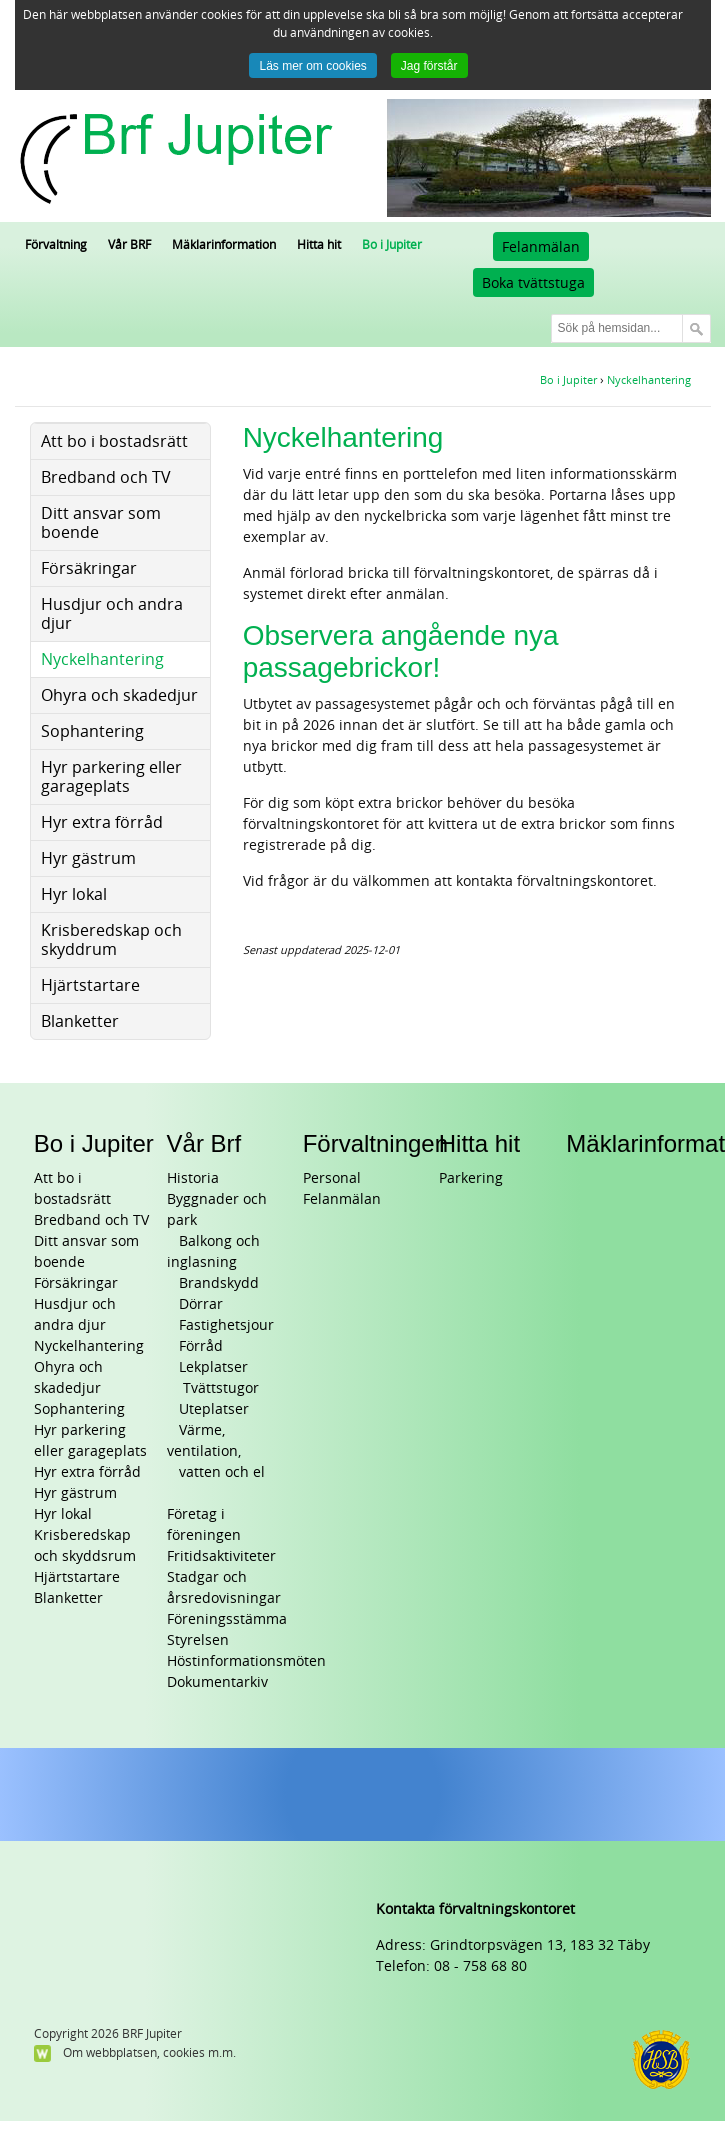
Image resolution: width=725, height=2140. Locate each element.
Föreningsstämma (227, 1619)
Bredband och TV (91, 1220)
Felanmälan (541, 247)
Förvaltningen (375, 1143)
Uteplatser (214, 1409)
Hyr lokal (63, 1514)
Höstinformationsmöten (246, 1661)
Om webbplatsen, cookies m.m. (149, 2053)
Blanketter (68, 1598)
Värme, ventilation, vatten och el (216, 1451)
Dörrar (201, 1304)
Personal (332, 1178)
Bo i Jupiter (94, 1143)
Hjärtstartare (77, 1577)
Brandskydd (219, 1283)
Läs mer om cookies (312, 66)
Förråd (201, 1346)
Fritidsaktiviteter (221, 1556)
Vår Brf (204, 1143)
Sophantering (79, 1409)
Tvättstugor (219, 1388)
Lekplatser (213, 1367)
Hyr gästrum (75, 1493)
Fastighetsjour (226, 1325)
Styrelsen (198, 1640)
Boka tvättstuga (533, 283)
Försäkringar (76, 1283)
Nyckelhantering (89, 1346)
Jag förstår (429, 66)
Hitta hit (479, 1143)
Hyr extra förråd (87, 1472)
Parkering (471, 1178)
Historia (193, 1178)
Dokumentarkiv (217, 1682)
